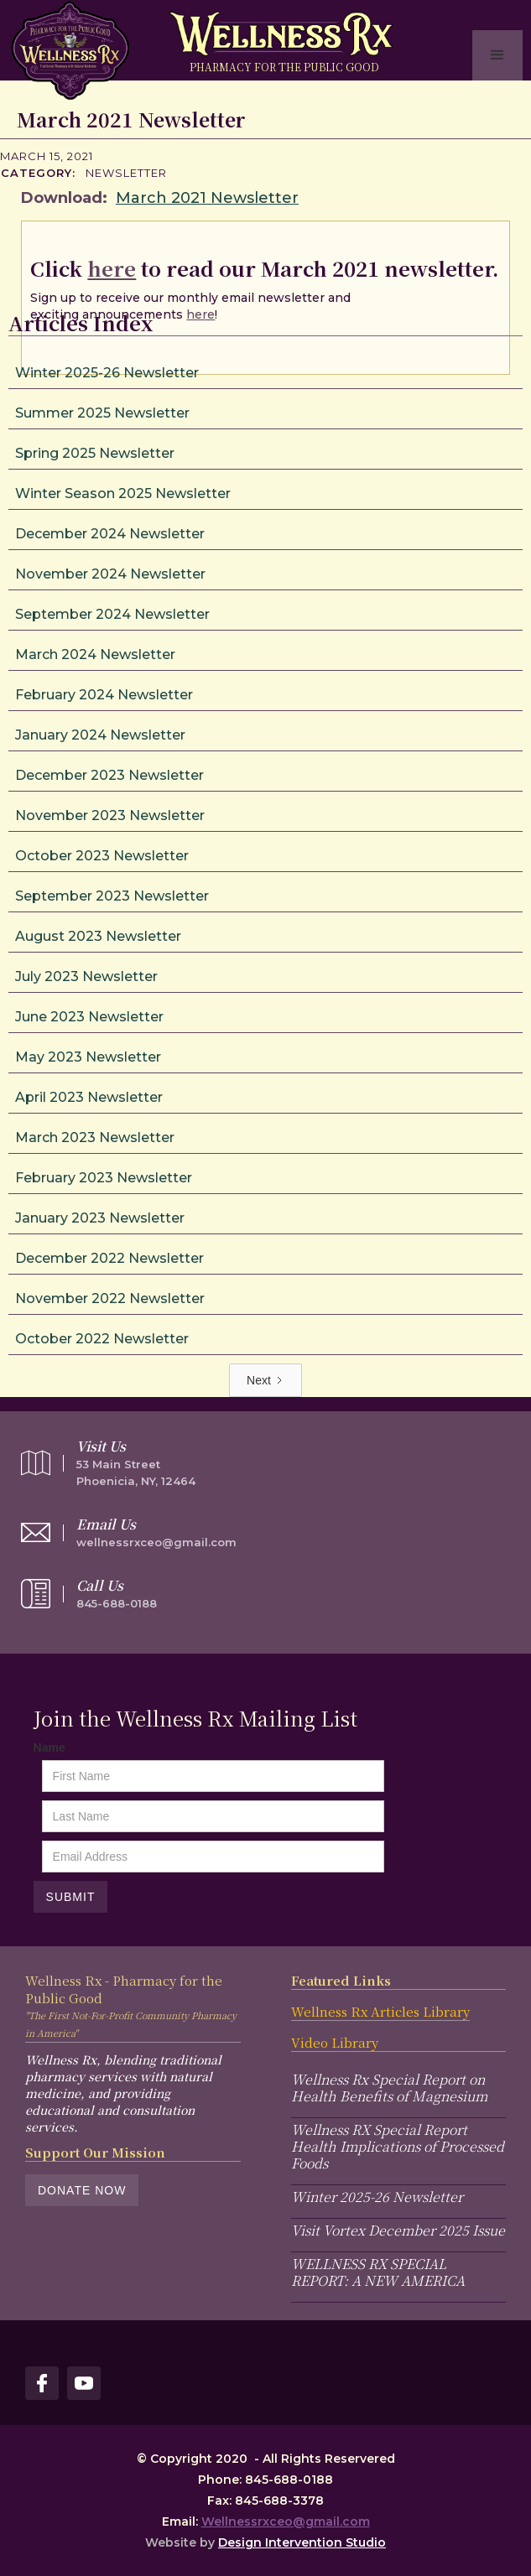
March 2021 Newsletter (207, 198)
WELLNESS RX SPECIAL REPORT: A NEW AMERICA (378, 2272)
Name (49, 1747)
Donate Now (82, 2190)
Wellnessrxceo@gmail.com (285, 2521)
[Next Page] (265, 1380)
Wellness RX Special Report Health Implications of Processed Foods (397, 2146)
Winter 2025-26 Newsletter (377, 2196)
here (111, 268)
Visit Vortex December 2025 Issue (398, 2230)
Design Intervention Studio (302, 2542)
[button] (497, 55)
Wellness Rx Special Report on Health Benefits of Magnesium (389, 2088)
